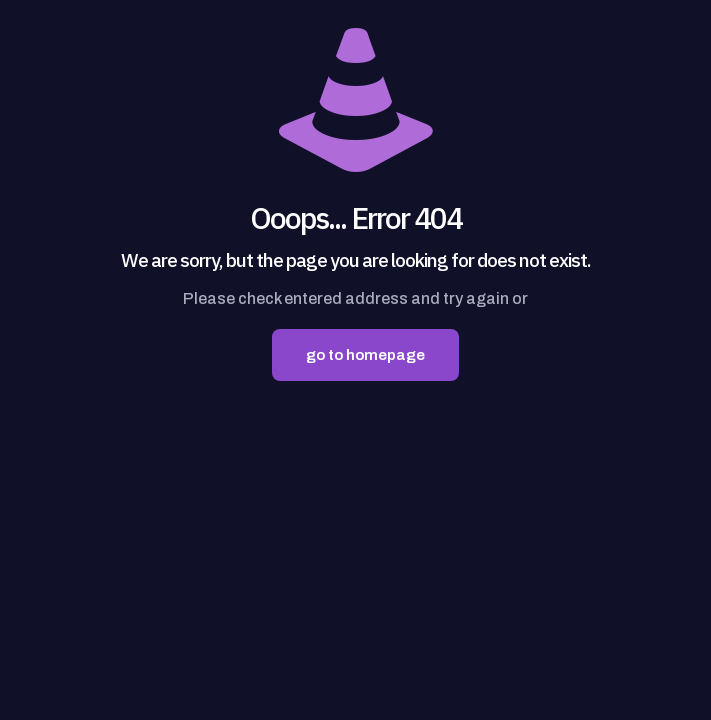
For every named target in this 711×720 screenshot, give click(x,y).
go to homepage (365, 355)
